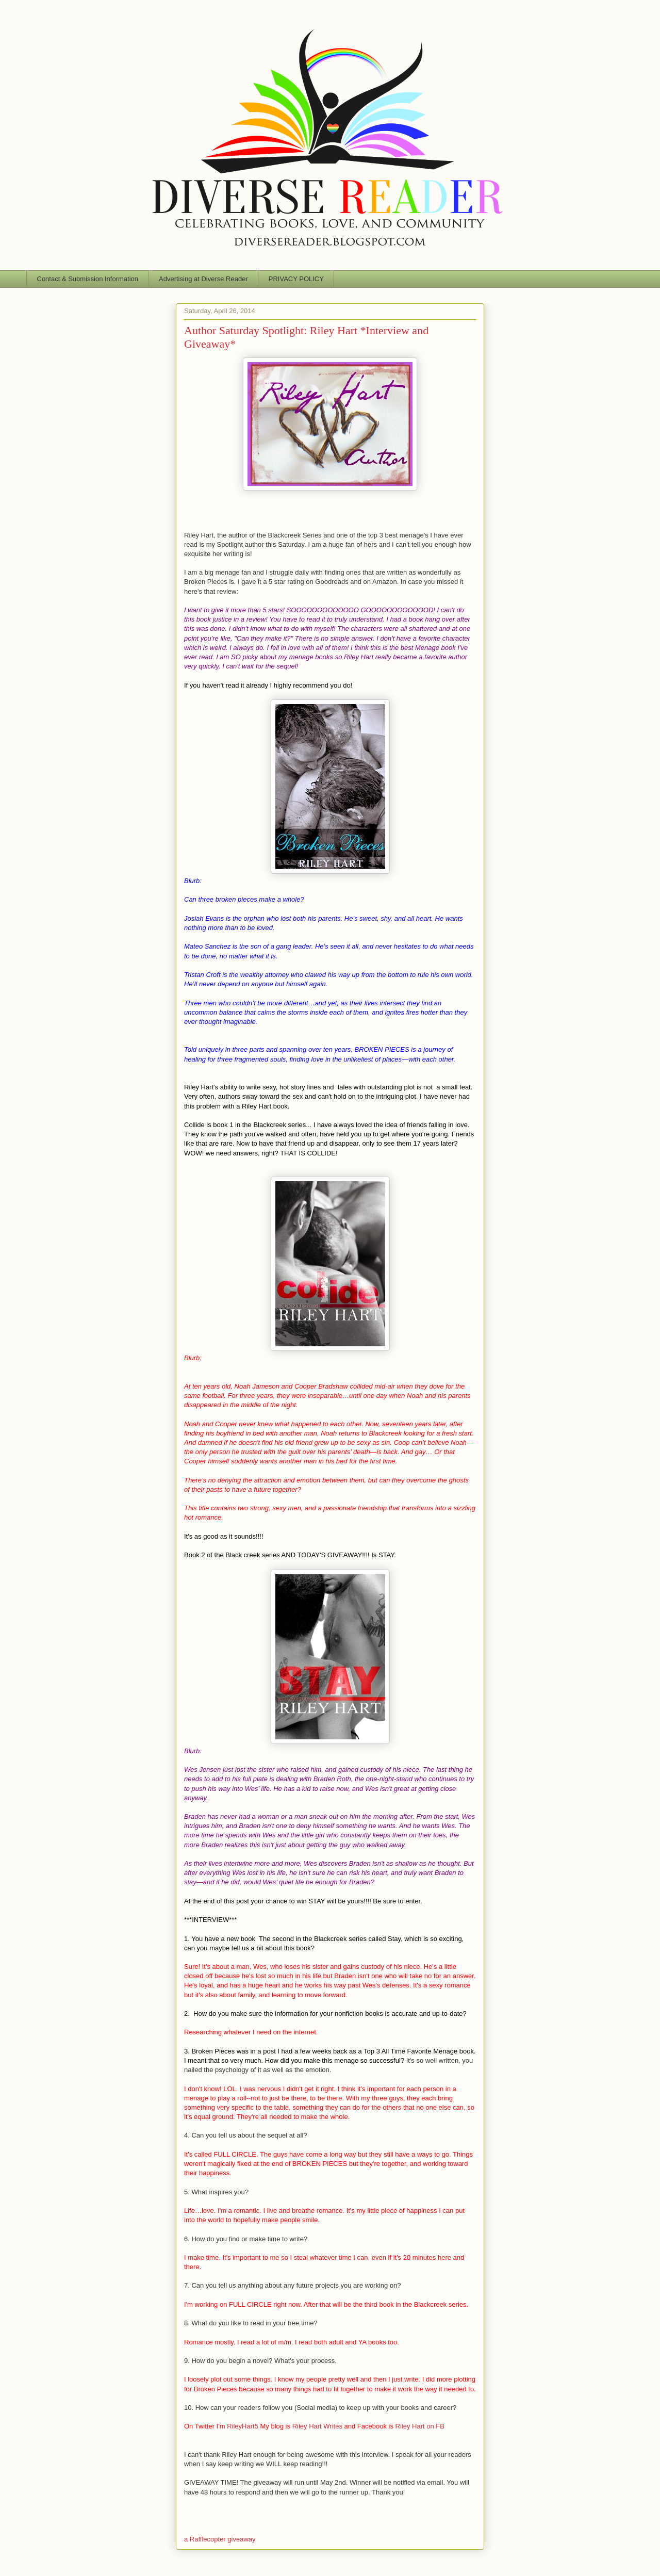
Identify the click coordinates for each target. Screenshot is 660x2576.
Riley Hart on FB (419, 2426)
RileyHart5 (242, 2426)
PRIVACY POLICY (296, 279)
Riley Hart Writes (317, 2426)
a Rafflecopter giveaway (220, 2539)
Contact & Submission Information (88, 279)
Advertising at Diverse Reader (203, 279)
